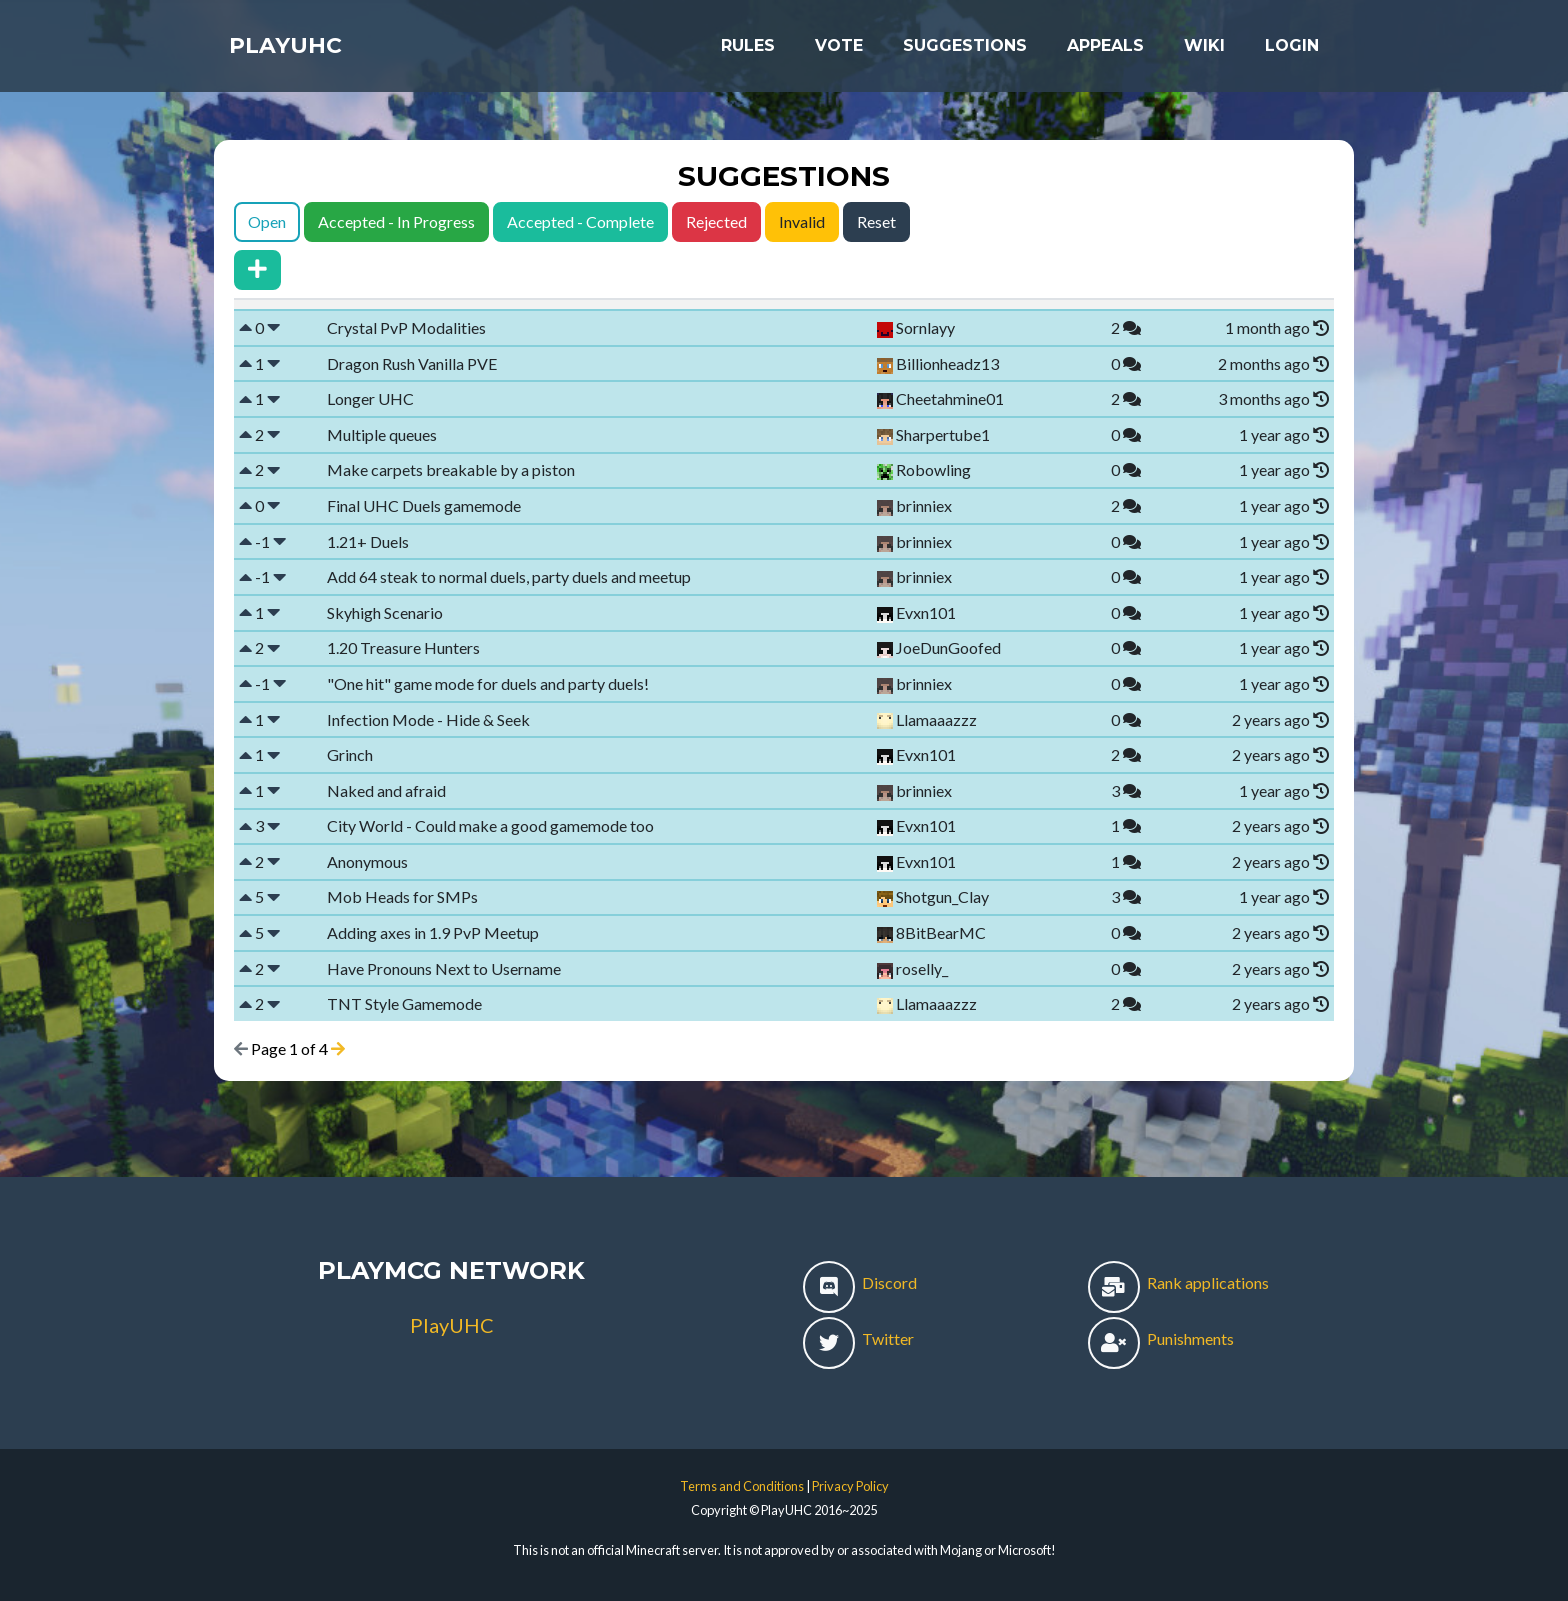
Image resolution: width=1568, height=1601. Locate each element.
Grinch (350, 754)
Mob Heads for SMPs (402, 896)
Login (1292, 51)
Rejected (716, 221)
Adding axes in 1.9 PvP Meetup (433, 932)
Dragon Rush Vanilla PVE (412, 363)
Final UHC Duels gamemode (424, 505)
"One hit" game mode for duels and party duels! (488, 683)
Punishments (1161, 1338)
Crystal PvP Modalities (406, 327)
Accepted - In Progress (396, 221)
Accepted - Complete (580, 221)
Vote (839, 51)
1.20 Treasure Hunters (403, 647)
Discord (860, 1282)
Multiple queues (382, 434)
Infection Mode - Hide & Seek (428, 719)
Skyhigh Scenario (385, 612)
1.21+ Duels (368, 541)
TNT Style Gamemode (404, 1003)
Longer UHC (370, 398)
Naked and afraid (386, 790)
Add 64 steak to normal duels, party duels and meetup (509, 576)
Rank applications (1178, 1282)
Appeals (1105, 51)
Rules (748, 51)
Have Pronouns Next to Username (444, 968)
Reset (876, 221)
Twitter (858, 1338)
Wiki (1204, 51)
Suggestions (965, 51)
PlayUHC (299, 52)
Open (267, 221)
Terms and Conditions (742, 1486)
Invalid (802, 221)
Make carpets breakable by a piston (451, 469)
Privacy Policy (850, 1486)
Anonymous (367, 861)
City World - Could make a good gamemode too (490, 825)
